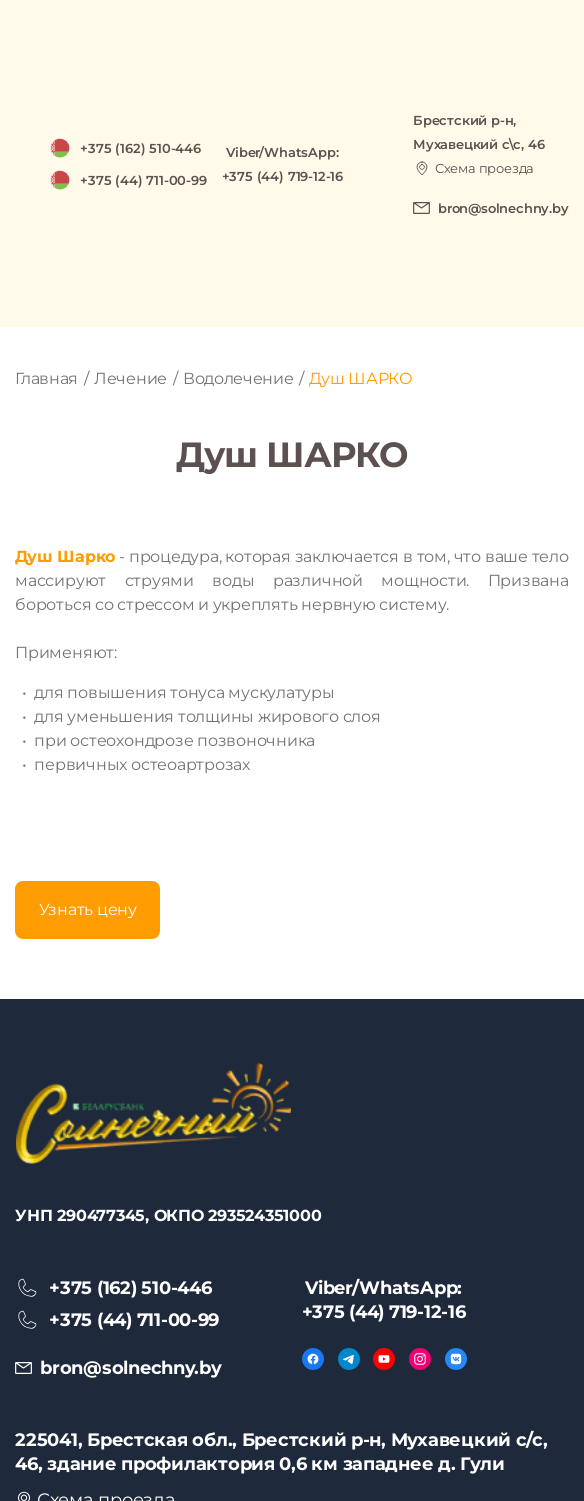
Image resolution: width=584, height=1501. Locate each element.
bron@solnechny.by (503, 208)
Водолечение (238, 378)
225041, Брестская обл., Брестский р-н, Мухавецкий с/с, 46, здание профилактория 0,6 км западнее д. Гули (281, 1452)
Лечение (130, 378)
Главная (46, 378)
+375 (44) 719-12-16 (282, 176)
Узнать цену (88, 909)
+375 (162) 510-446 (140, 148)
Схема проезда (484, 168)
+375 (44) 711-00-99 (143, 180)
